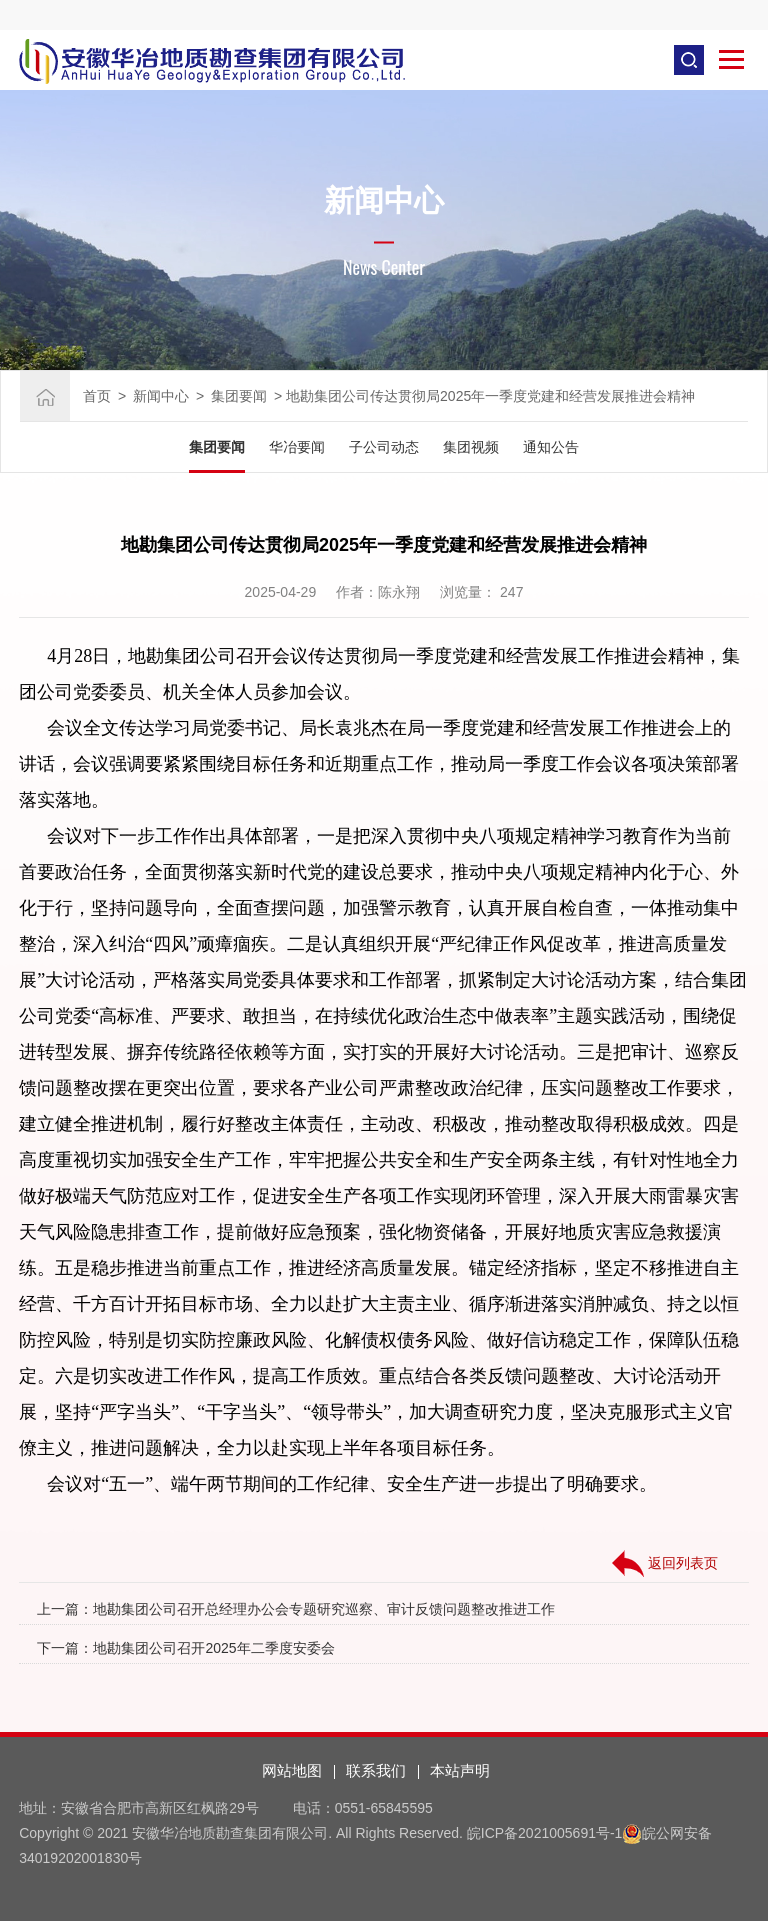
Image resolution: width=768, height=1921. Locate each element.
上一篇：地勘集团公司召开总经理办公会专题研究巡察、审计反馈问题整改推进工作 (296, 1609)
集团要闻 (239, 396)
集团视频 (471, 447)
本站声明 (460, 1770)
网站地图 (292, 1770)
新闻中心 (161, 396)
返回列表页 (665, 1564)
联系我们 (376, 1770)
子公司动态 (384, 447)
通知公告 (551, 447)
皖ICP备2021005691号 (538, 1833)
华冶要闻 (297, 447)
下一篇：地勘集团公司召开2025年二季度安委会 (185, 1648)
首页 (97, 396)
